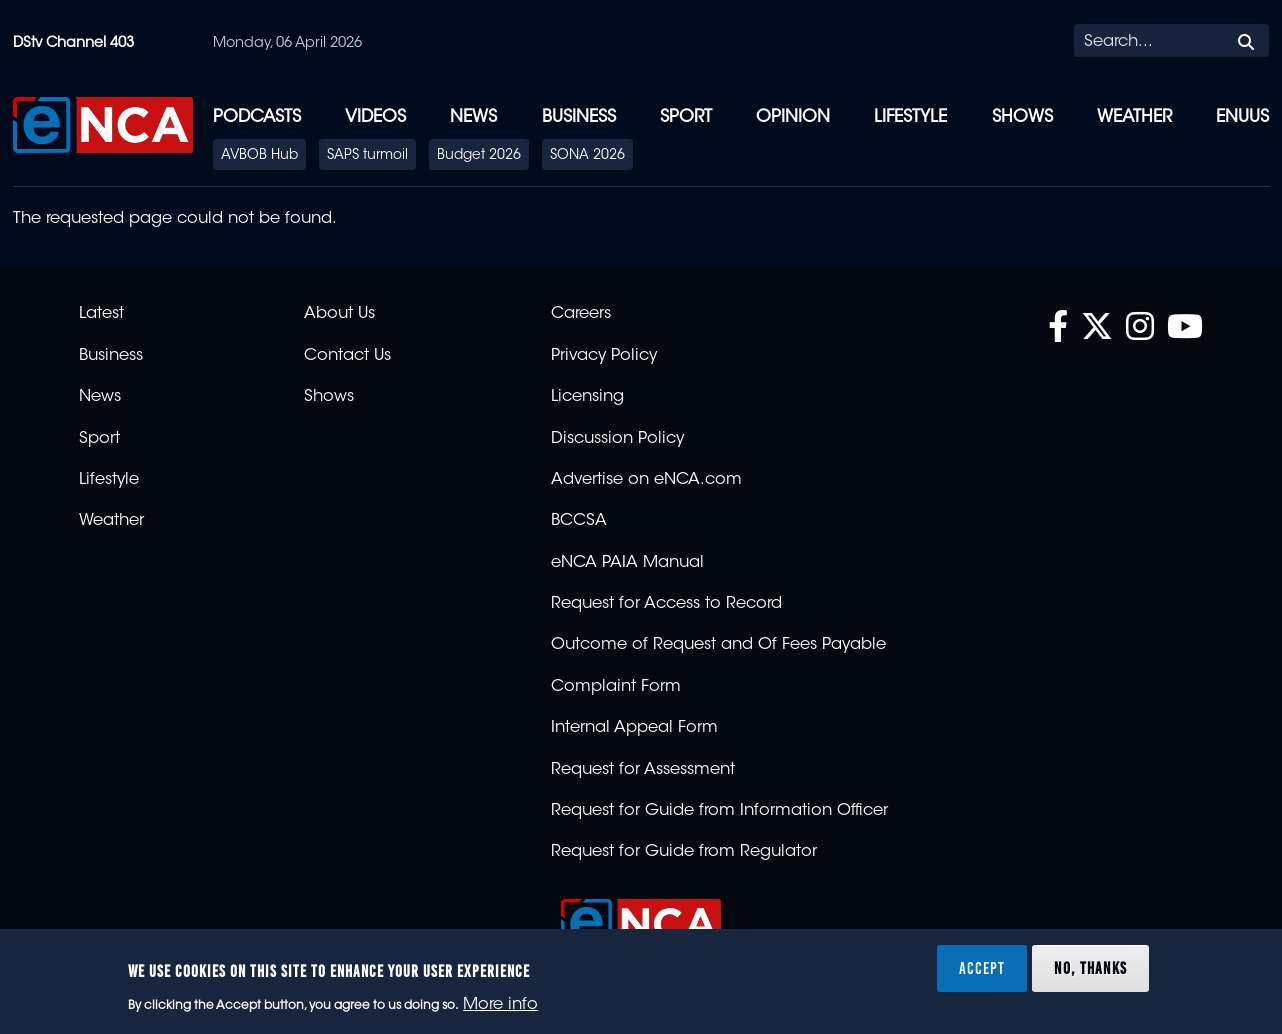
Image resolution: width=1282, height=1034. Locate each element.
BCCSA (579, 521)
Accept (982, 968)
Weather (1134, 117)
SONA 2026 (587, 156)
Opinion (793, 117)
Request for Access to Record (666, 604)
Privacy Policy (604, 356)
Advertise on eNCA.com (646, 480)
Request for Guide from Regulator (684, 852)
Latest (101, 314)
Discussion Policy (617, 439)
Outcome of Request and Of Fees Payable (718, 645)
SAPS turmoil (367, 156)
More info (500, 1005)
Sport (686, 117)
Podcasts (257, 117)
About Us (339, 314)
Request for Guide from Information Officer (719, 811)
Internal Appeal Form (634, 728)
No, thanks (1090, 968)
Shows (1022, 117)
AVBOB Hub (259, 156)
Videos (375, 117)
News (473, 117)
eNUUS (1242, 117)
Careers (581, 314)
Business (579, 117)
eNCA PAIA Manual (627, 563)
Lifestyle (910, 117)
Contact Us (347, 356)
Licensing (587, 397)
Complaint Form (616, 687)
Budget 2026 (479, 156)
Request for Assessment (643, 770)
